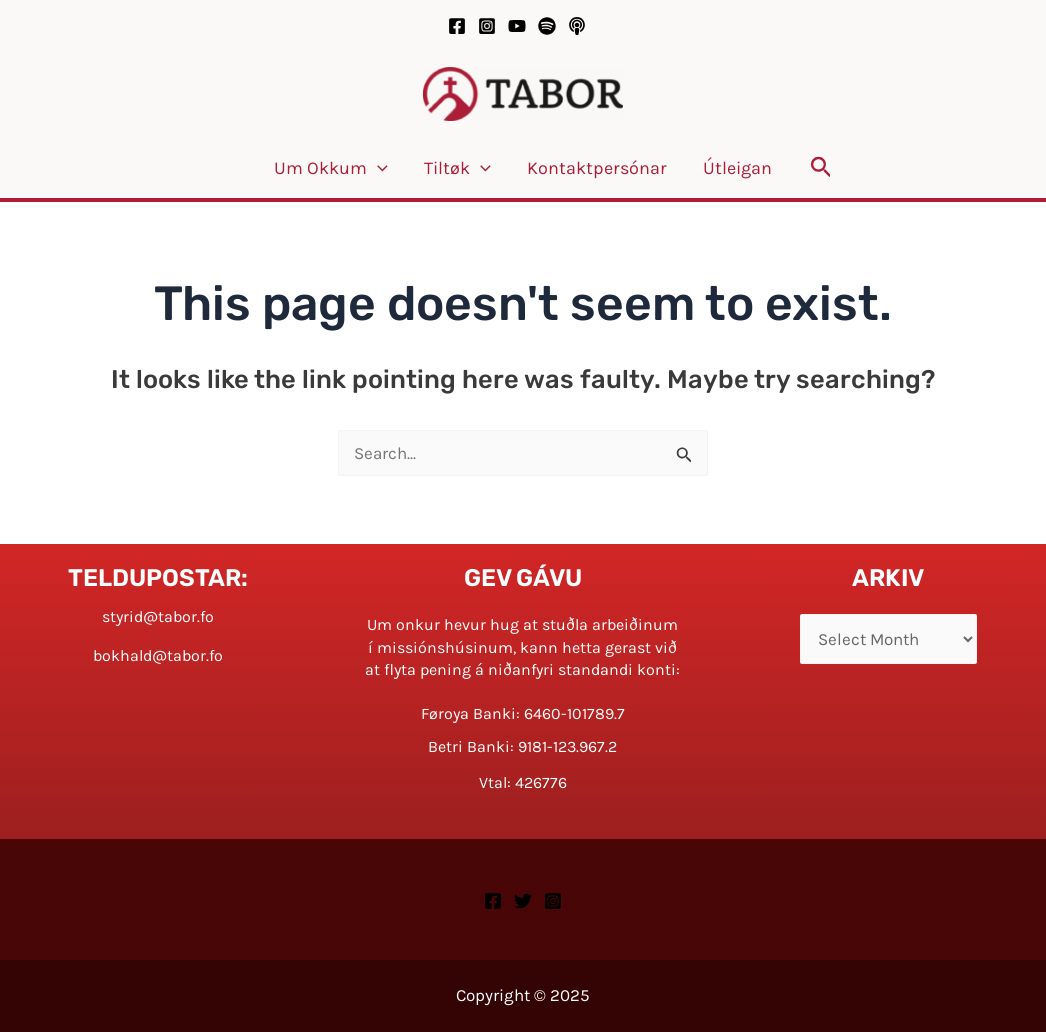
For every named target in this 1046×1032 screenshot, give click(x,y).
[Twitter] (523, 901)
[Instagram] (487, 26)
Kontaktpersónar (597, 168)
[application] (377, 168)
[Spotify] (547, 26)
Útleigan (737, 168)
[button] (821, 168)
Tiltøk (457, 168)
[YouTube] (517, 26)
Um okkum (331, 168)
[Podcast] (577, 26)
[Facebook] (457, 26)
